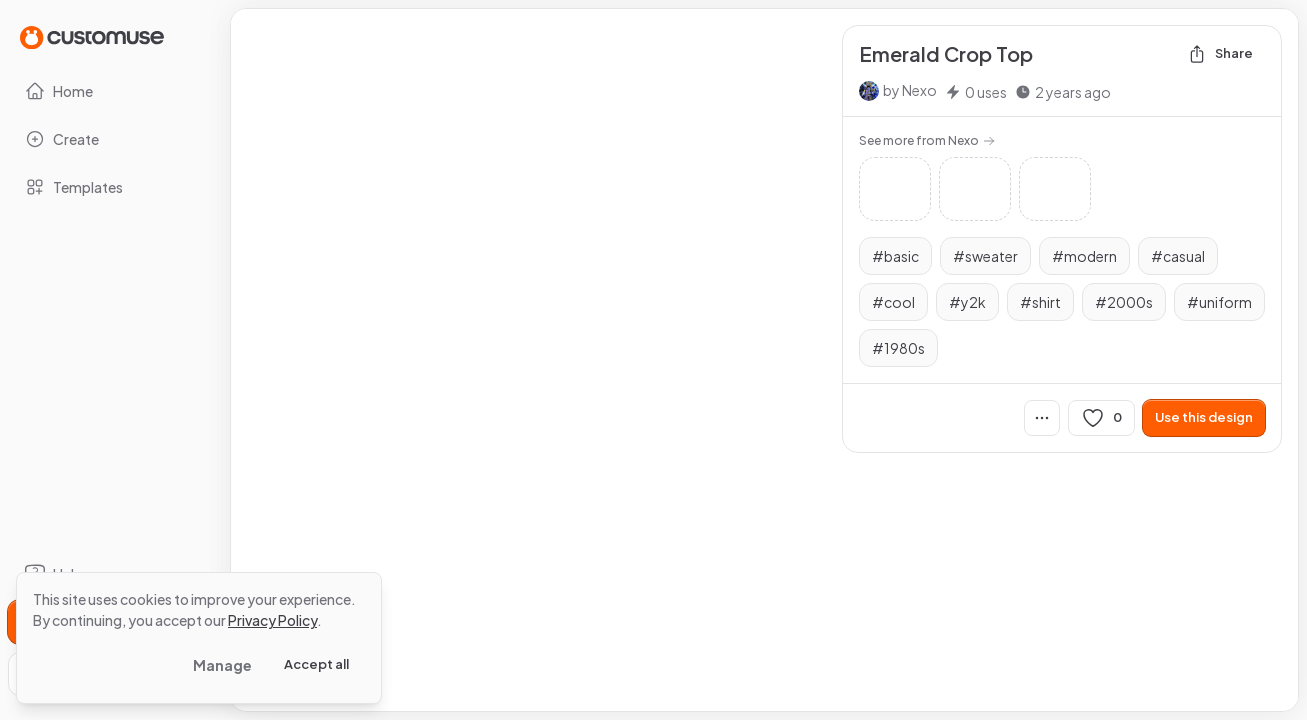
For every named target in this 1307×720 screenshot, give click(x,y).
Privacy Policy (272, 620)
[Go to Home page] (92, 36)
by (910, 90)
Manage (222, 665)
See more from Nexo (927, 140)
